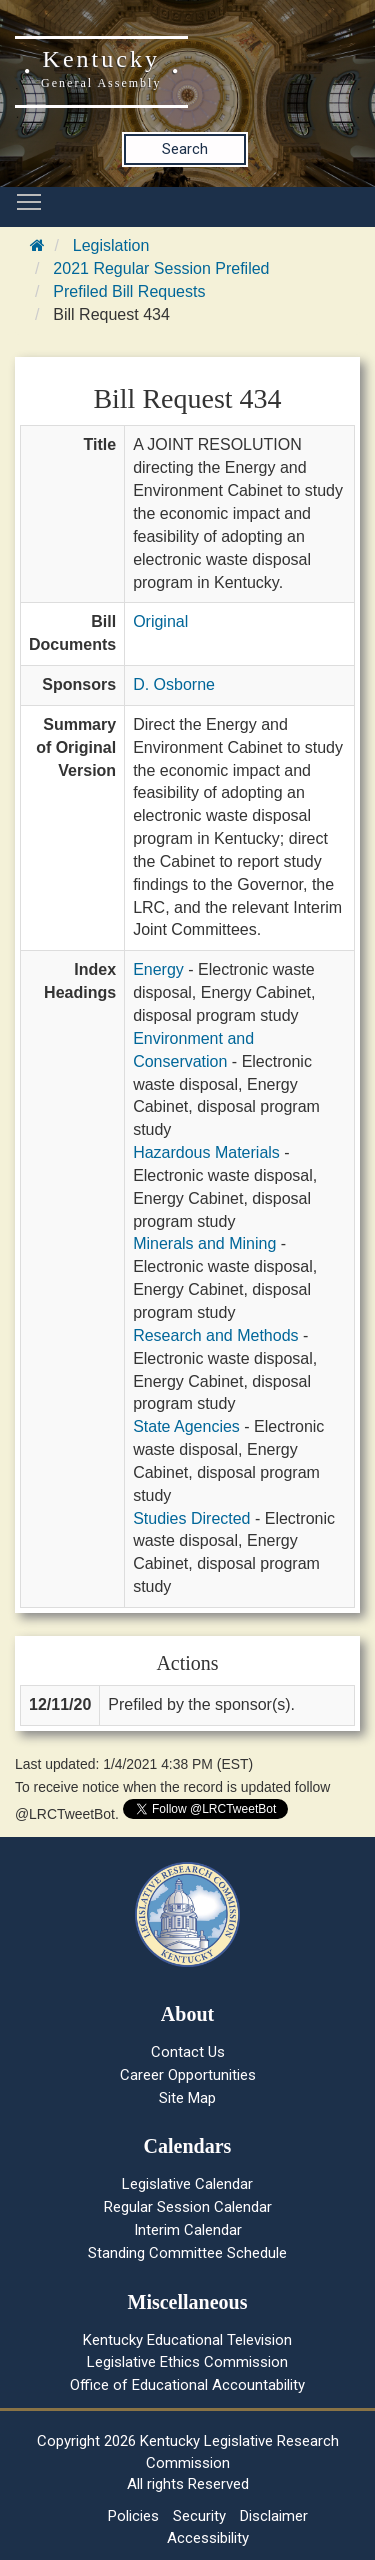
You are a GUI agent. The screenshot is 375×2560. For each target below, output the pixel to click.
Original (160, 621)
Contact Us (188, 2052)
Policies (133, 2516)
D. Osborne (174, 684)
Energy (158, 969)
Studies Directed (191, 1518)
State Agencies (186, 1426)
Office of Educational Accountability (187, 2385)
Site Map (187, 2098)
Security (199, 2516)
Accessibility (208, 2538)
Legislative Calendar (187, 2184)
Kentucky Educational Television (187, 2340)
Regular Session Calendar (188, 2207)
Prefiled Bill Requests (129, 291)
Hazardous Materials (206, 1152)
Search (185, 149)
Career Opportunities (188, 2075)
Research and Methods (215, 1335)
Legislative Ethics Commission (187, 2362)
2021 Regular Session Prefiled (161, 268)
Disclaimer (274, 2516)
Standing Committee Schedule (187, 2253)
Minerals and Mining (204, 1243)
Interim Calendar (188, 2230)
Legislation (111, 245)
